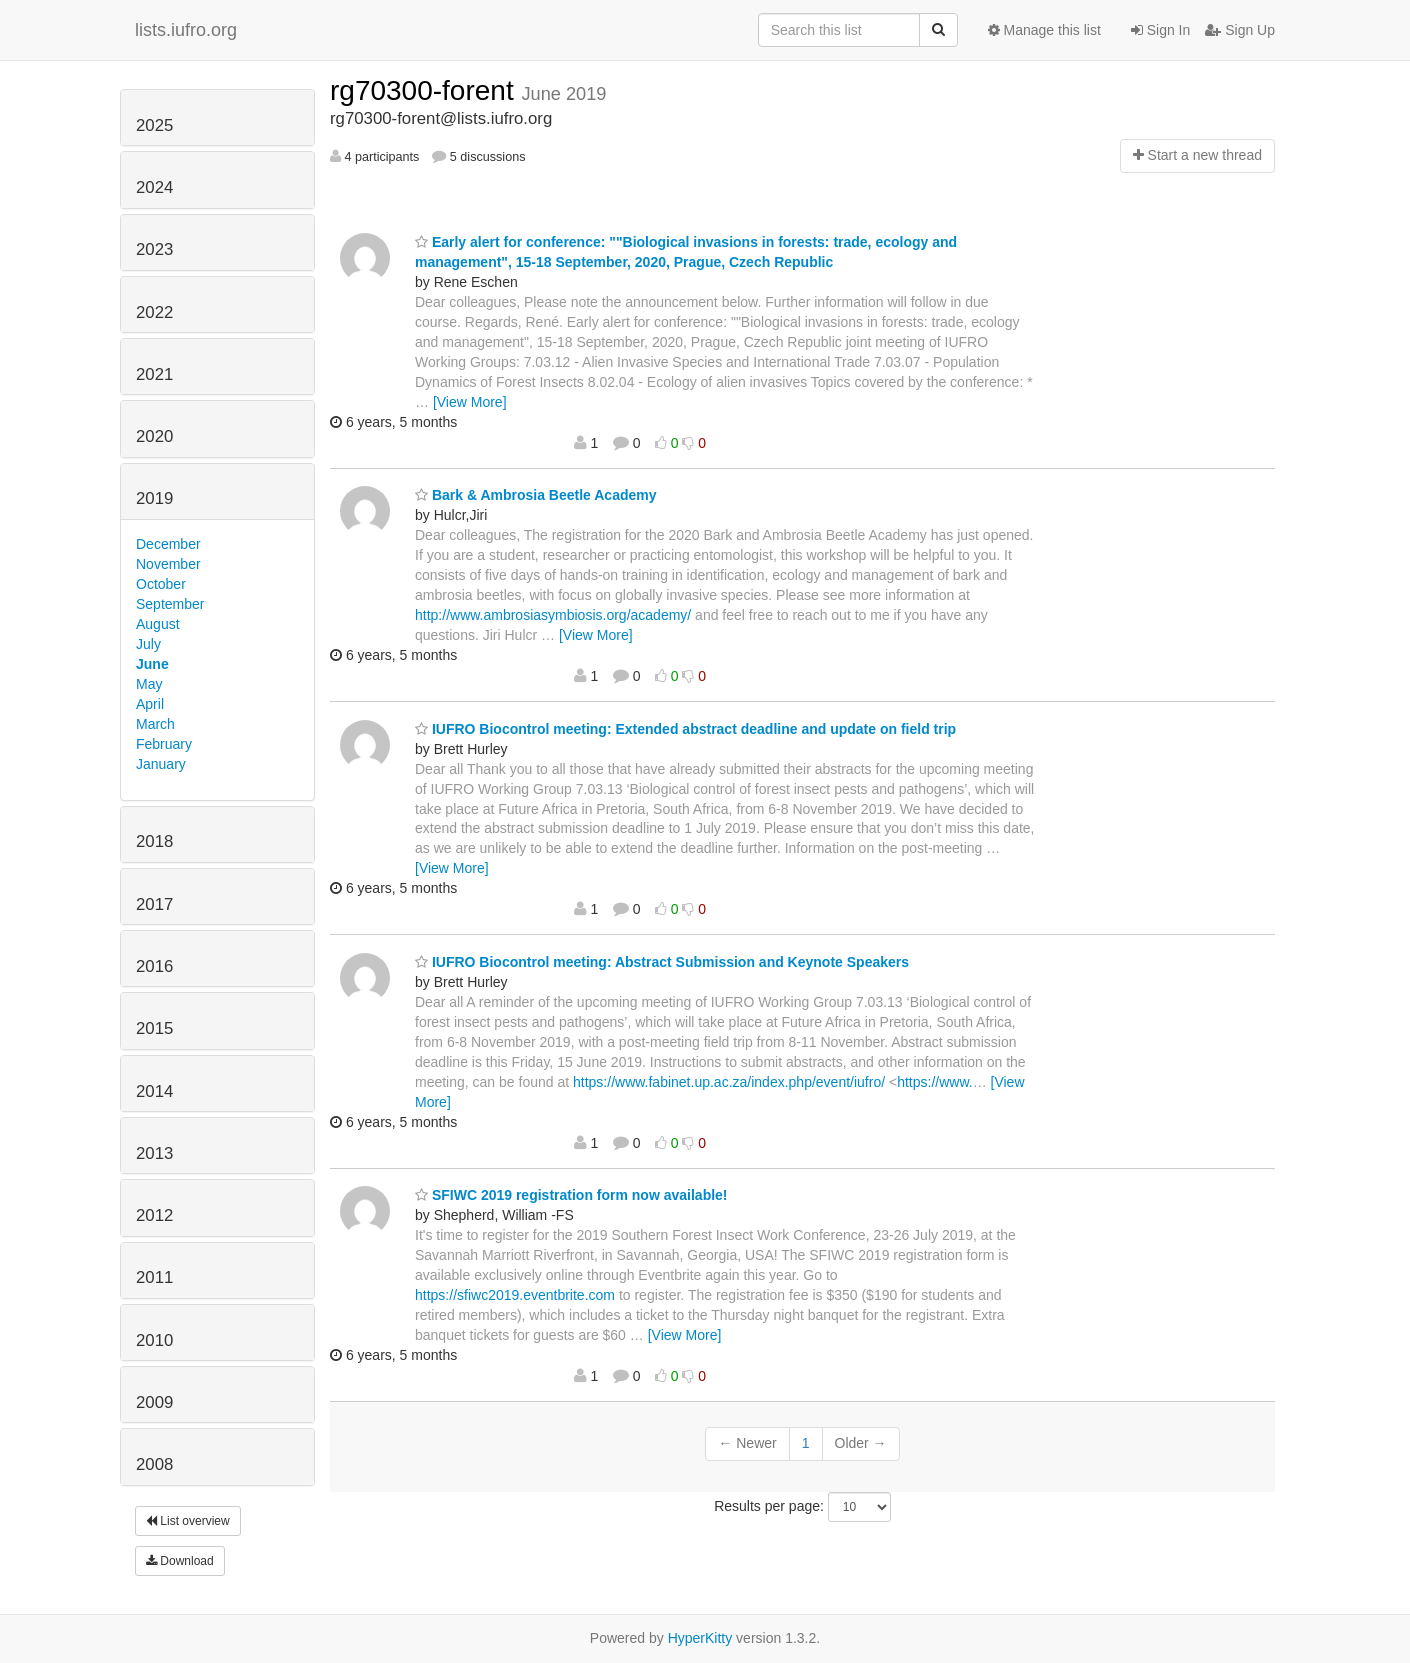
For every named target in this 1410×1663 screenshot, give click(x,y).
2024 (154, 187)
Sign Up (1240, 30)
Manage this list (1044, 30)
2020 (154, 436)
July (148, 644)
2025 (154, 125)
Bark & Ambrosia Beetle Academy (536, 495)
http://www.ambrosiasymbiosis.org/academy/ (553, 615)
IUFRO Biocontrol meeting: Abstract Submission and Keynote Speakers (662, 962)
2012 (154, 1215)
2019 (154, 498)
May (149, 684)
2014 (154, 1091)
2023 (154, 249)
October (161, 584)
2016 (154, 966)
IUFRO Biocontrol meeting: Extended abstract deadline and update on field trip (685, 729)
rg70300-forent (425, 90)
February (164, 744)
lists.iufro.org (186, 30)
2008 (154, 1464)
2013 (154, 1153)
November (168, 564)
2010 (154, 1340)
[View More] (470, 402)
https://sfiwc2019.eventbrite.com (515, 1295)
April (150, 704)
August (158, 624)
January (161, 764)
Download (180, 1561)
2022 (154, 312)
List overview (188, 1521)
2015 (154, 1028)
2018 (154, 841)
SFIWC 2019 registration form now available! (571, 1195)
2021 (154, 374)
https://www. (934, 1082)
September (170, 604)
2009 (154, 1402)
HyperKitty (700, 1638)
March (155, 724)
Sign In (1160, 30)
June (152, 664)
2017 (154, 904)
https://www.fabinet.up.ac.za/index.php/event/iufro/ (729, 1082)
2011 (154, 1277)
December (168, 544)
